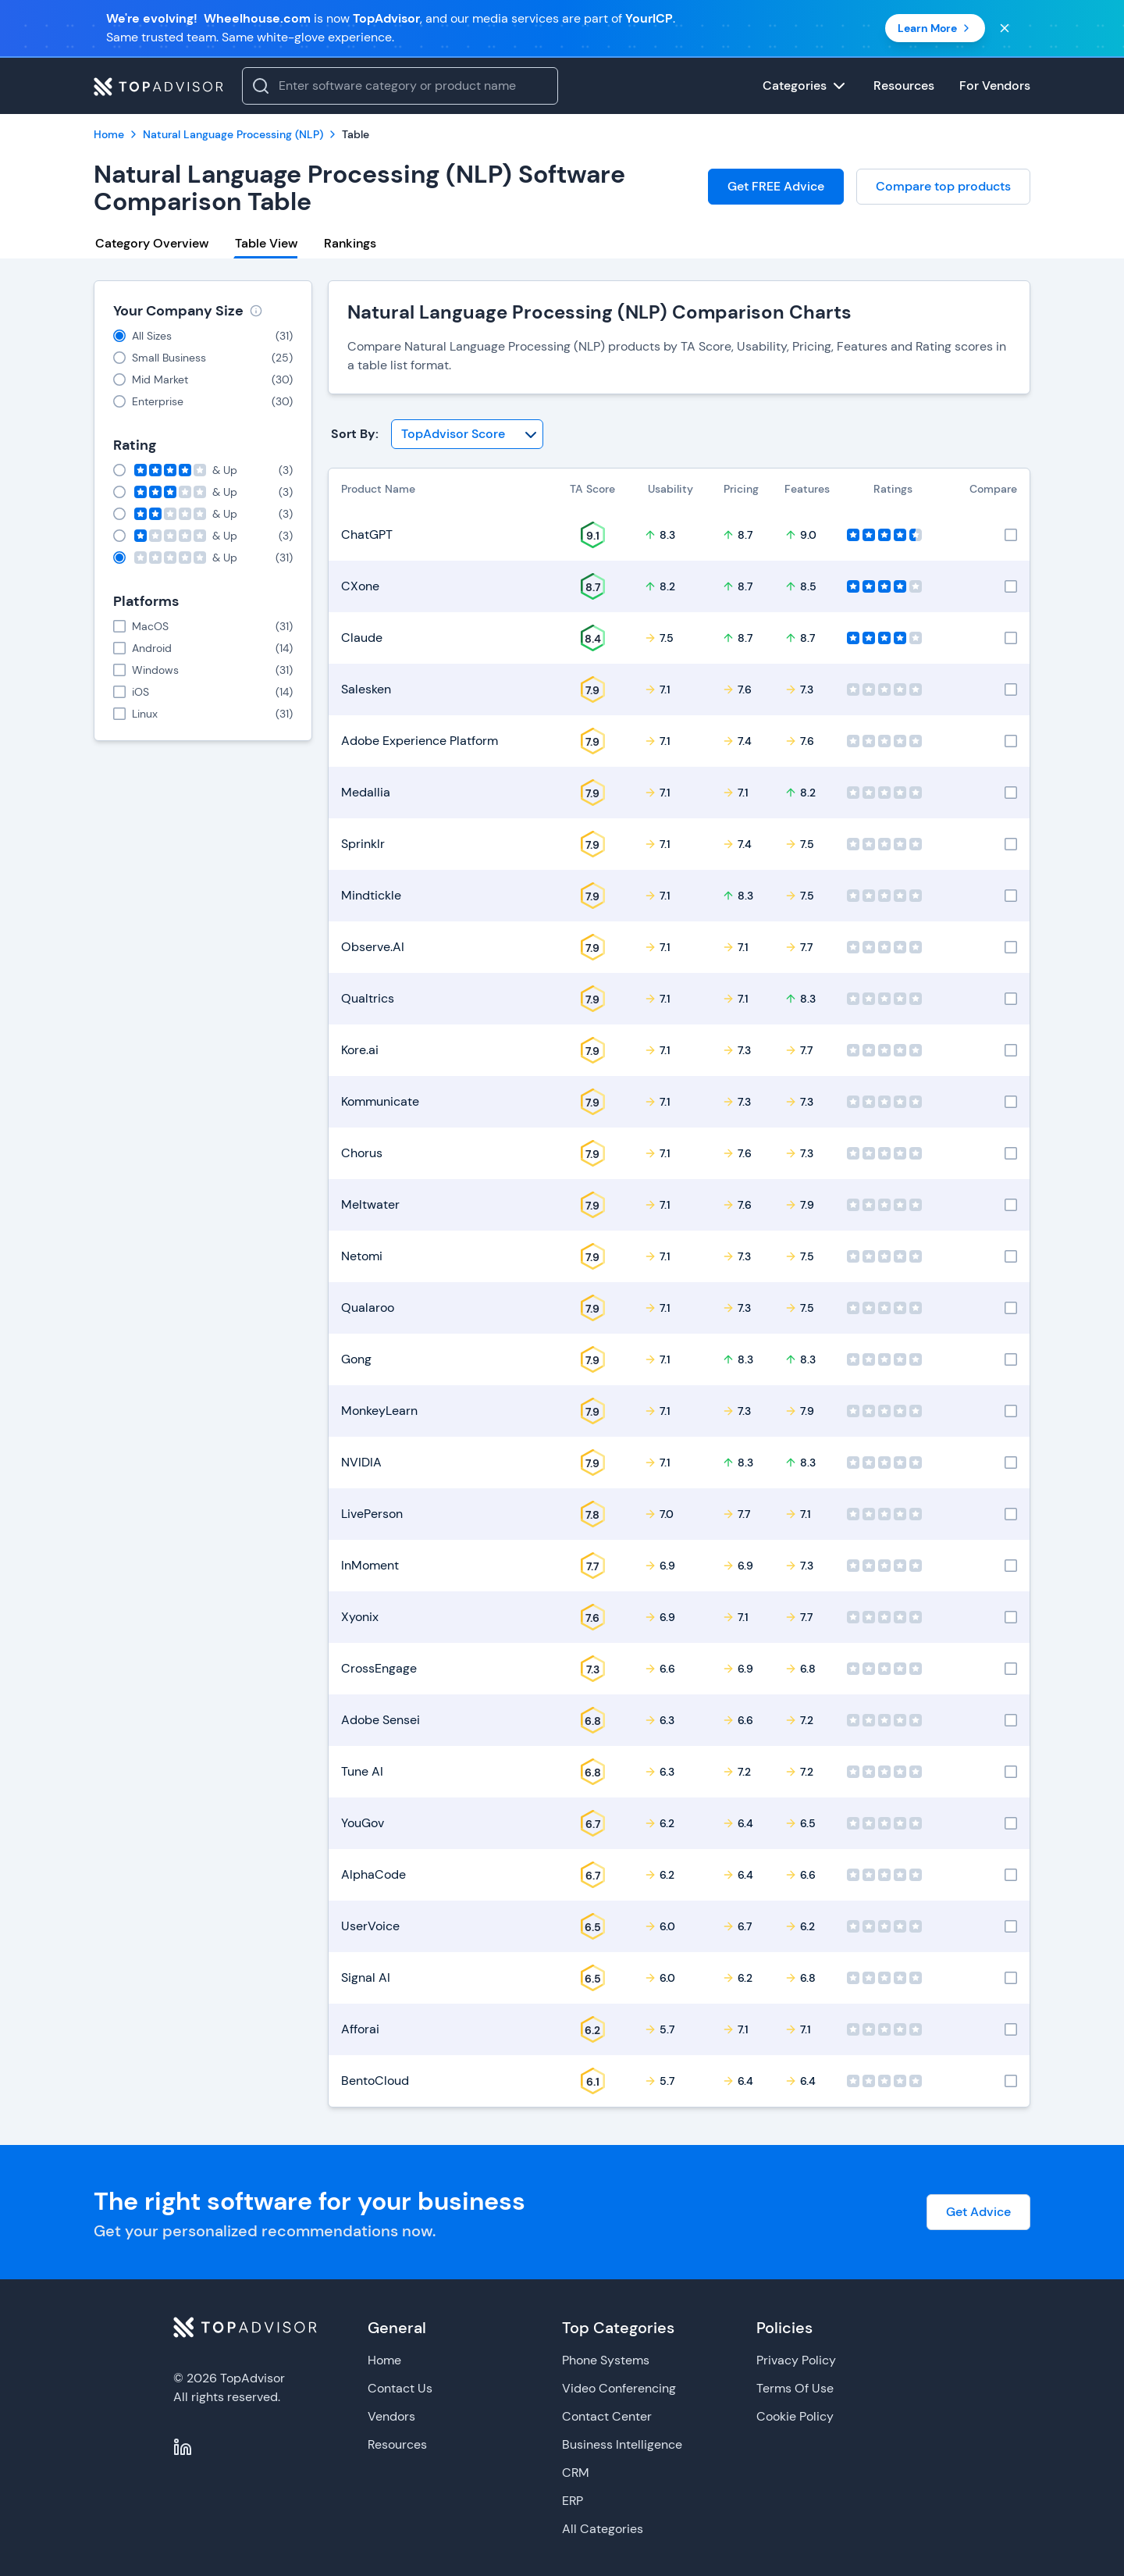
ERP (572, 2500)
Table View (266, 243)
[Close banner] (1004, 28)
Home (384, 2360)
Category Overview (151, 243)
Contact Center (607, 2416)
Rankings (350, 243)
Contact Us (400, 2388)
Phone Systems (605, 2360)
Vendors (391, 2416)
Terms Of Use (795, 2388)
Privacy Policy (796, 2360)
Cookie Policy (795, 2416)
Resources (397, 2444)
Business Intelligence (622, 2444)
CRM (575, 2472)
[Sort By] (467, 434)
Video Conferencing (619, 2388)
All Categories (602, 2529)
